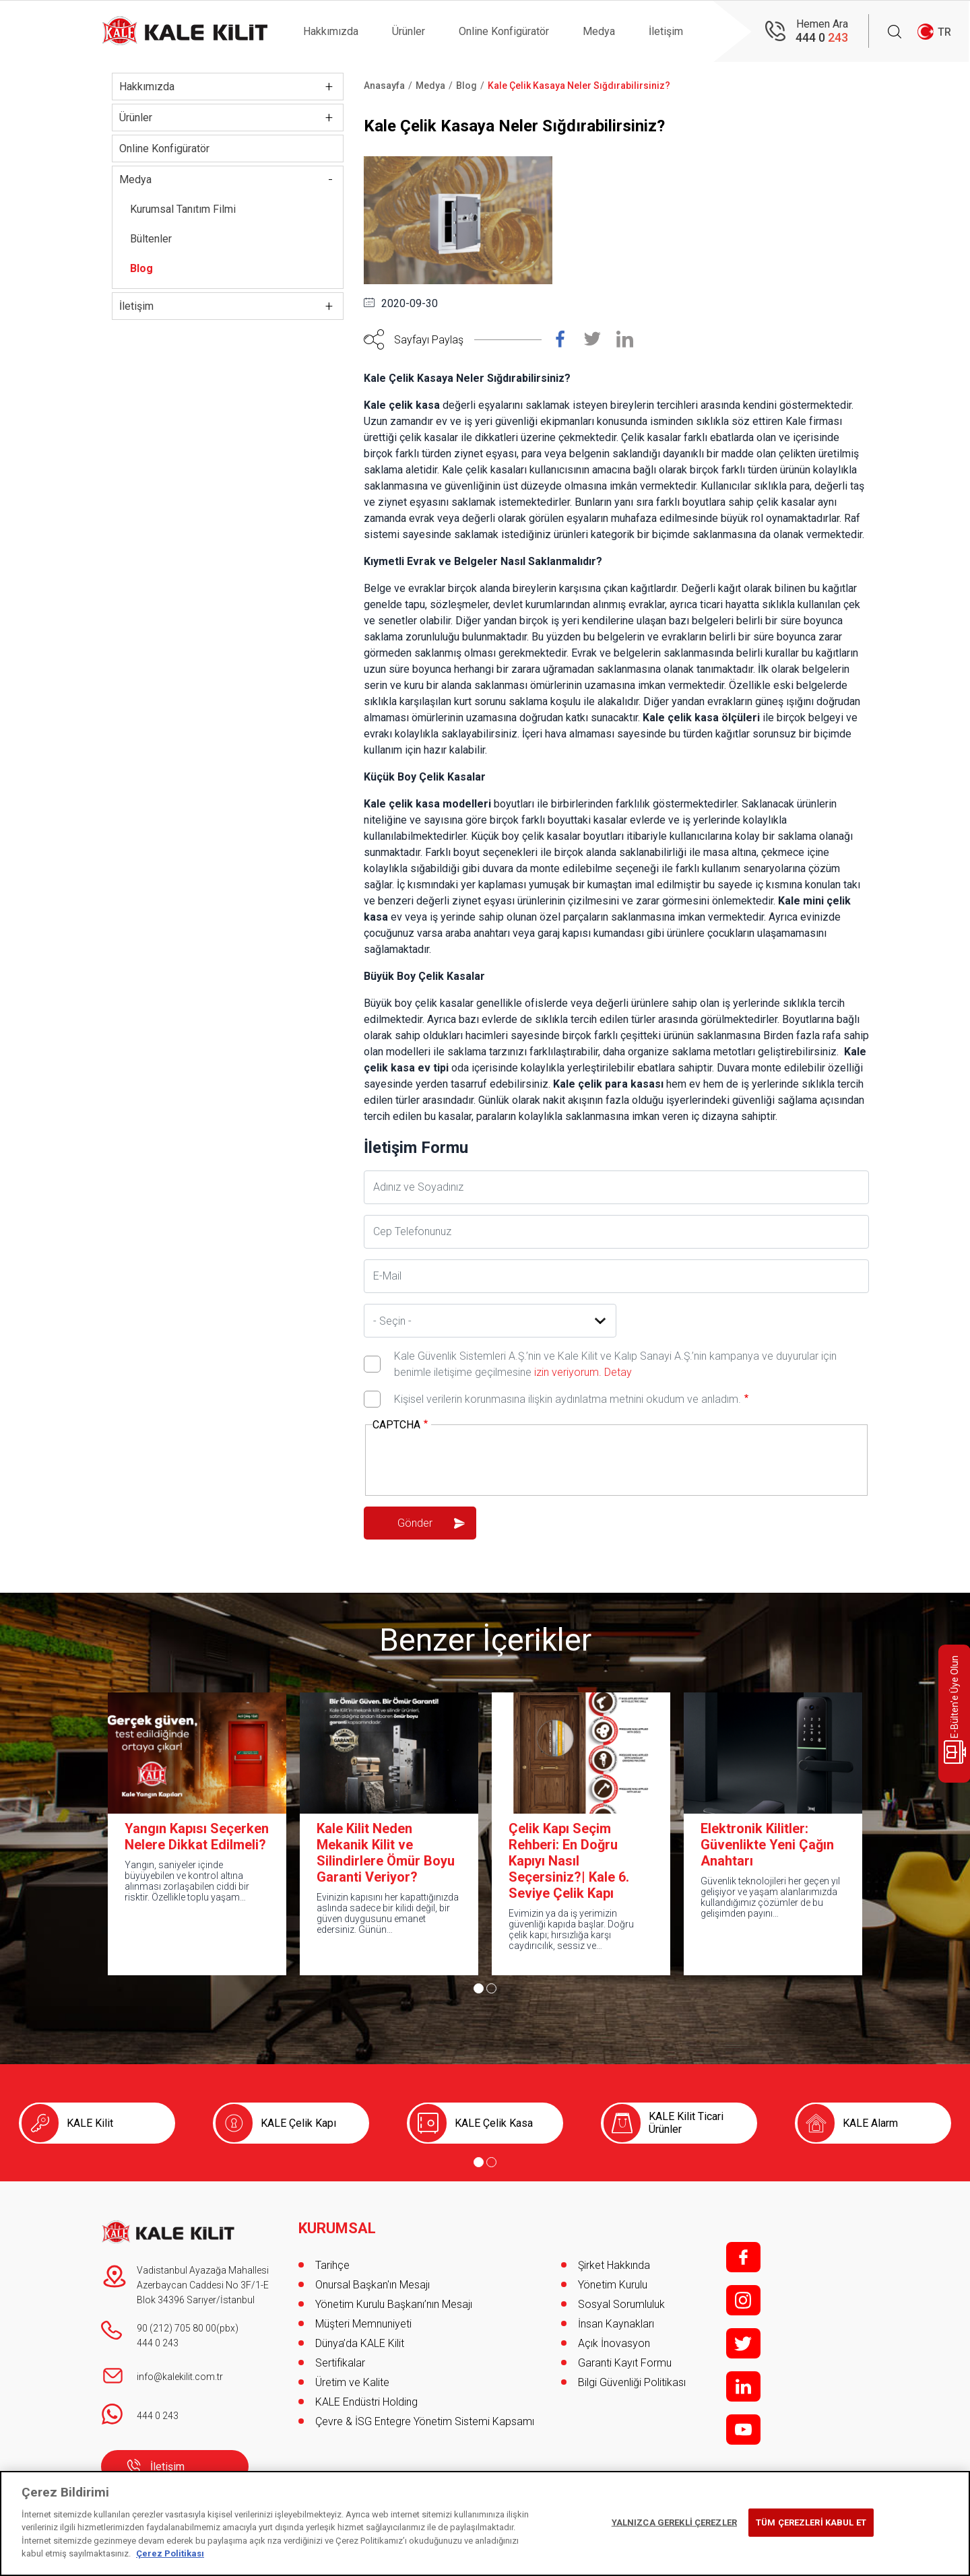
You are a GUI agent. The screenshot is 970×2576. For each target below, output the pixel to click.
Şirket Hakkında (614, 2265)
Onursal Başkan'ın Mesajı (372, 2284)
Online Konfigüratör (504, 31)
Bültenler (151, 238)
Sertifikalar (340, 2362)
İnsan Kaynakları (616, 2323)
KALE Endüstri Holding (366, 2402)
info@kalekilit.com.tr (180, 2376)
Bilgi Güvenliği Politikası (632, 2382)
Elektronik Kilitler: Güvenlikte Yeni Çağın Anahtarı (767, 1844)
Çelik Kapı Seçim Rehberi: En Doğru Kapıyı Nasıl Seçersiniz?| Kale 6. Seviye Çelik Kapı (569, 1860)
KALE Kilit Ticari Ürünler (686, 2123)
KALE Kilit (90, 2123)
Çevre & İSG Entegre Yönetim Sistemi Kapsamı (424, 2421)
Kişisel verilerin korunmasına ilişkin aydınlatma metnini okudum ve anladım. (567, 1399)
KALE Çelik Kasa (494, 2123)
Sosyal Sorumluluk (621, 2304)
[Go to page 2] (491, 1988)
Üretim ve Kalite (352, 2382)
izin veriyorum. (568, 1372)
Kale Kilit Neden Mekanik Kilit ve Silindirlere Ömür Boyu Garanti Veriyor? (386, 1852)
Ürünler (408, 31)
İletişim (666, 31)
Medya (599, 31)
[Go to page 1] (479, 1988)
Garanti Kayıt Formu (626, 2362)
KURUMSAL (337, 2228)
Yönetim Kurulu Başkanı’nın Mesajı (393, 2304)
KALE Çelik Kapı (298, 2123)
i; (743, 2300)
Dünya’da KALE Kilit (359, 2343)
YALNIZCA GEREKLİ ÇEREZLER (674, 2522)
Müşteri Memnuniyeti (363, 2323)
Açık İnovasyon (614, 2343)
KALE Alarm (870, 2123)
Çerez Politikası (170, 2553)
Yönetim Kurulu (612, 2284)
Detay (617, 1372)
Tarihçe (332, 2265)
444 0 (822, 37)
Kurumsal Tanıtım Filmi (183, 209)
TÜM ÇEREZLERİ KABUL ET (811, 2522)
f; (743, 2257)
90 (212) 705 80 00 (176, 2328)
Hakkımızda (330, 31)
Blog (141, 268)
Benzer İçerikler (485, 1640)
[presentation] (475, 1460)
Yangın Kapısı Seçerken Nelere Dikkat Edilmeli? (197, 1836)
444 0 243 (158, 2343)
